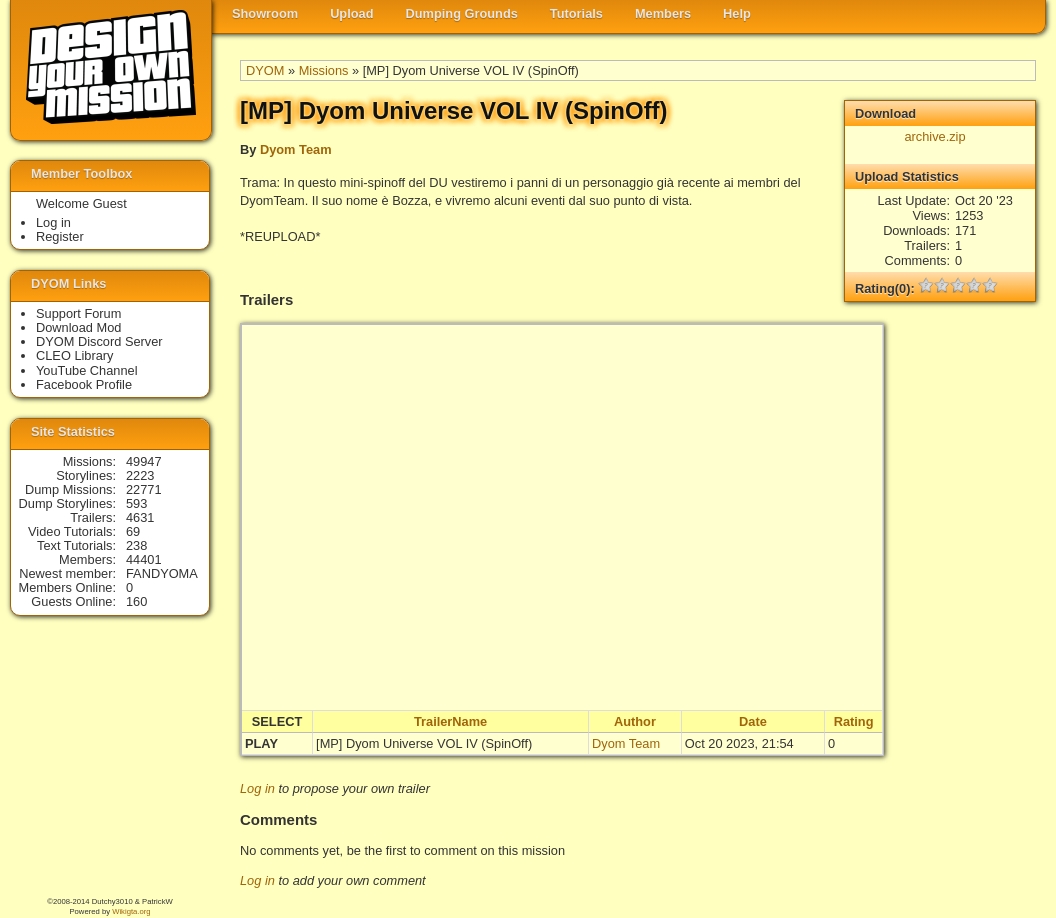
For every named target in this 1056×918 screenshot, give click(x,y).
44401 (144, 559)
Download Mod (78, 327)
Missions (324, 70)
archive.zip (934, 136)
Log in (257, 788)
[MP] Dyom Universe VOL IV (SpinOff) (424, 743)
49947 (144, 461)
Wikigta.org (131, 911)
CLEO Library (75, 355)
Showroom (265, 13)
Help (737, 13)
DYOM (265, 70)
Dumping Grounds (462, 13)
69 (133, 531)
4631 (140, 517)
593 (136, 503)
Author (635, 721)
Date (753, 721)
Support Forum (78, 313)
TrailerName (450, 721)
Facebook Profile (84, 384)
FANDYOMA (162, 573)
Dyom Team (296, 149)
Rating (854, 721)
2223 (140, 475)
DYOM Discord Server (99, 341)
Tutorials (576, 13)
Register (60, 236)
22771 (144, 489)
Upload (351, 13)
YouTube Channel (87, 370)
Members (663, 13)
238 (136, 545)
